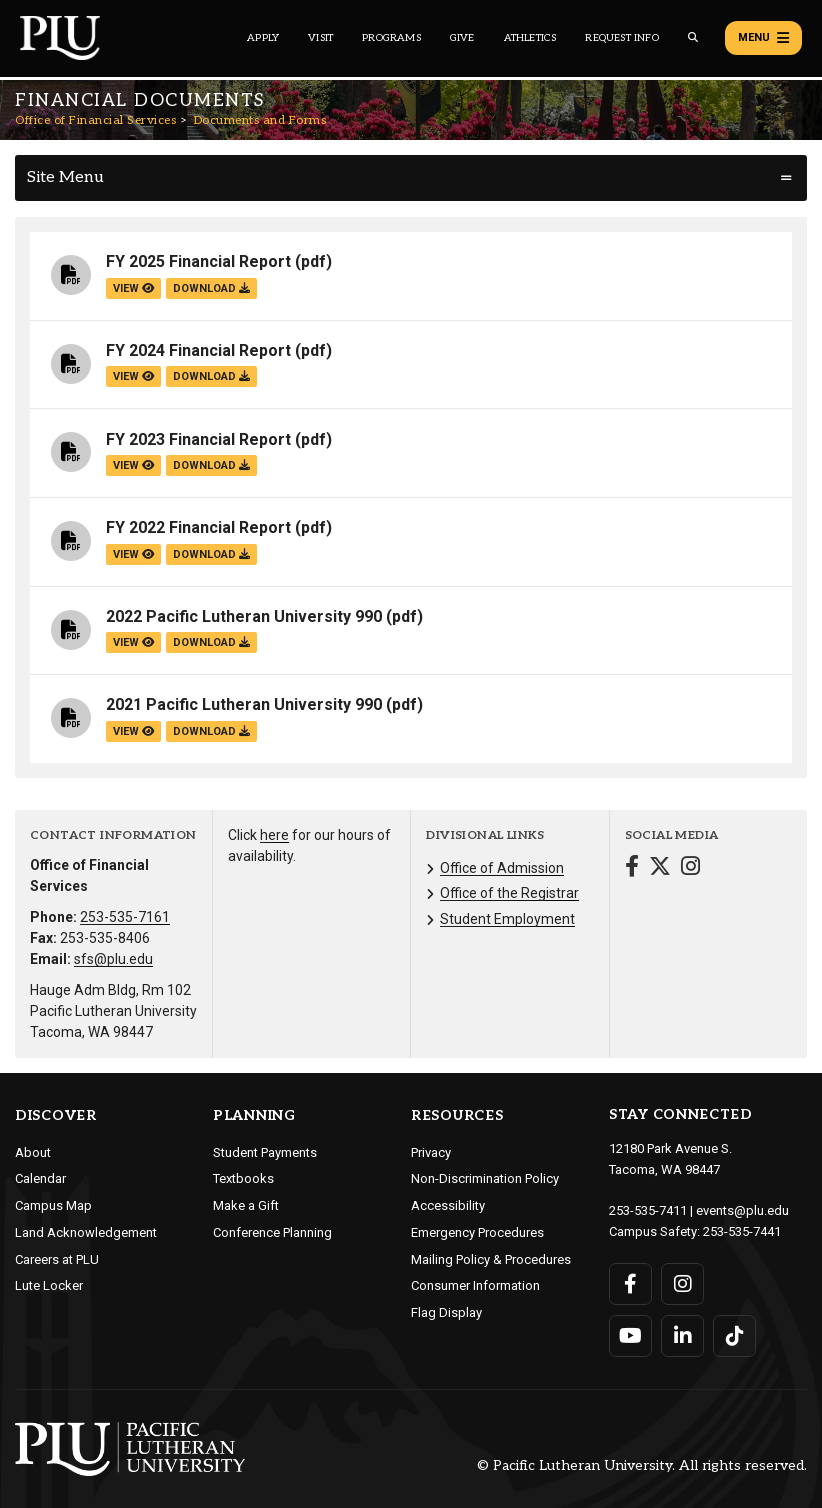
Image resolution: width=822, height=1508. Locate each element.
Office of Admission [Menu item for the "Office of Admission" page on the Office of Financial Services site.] (502, 868)
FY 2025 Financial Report (198, 261)
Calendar (40, 1178)
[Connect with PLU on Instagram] (682, 1284)
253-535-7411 (648, 1210)
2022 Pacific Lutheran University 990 (244, 616)
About (33, 1152)
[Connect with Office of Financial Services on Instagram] (690, 868)
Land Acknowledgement (86, 1232)
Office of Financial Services (95, 120)
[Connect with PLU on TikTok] (734, 1336)
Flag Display (446, 1312)
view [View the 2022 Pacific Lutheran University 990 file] (133, 642)
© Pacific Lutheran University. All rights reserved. (642, 1465)
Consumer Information (475, 1285)
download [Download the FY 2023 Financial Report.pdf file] (211, 465)
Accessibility (448, 1205)
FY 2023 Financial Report (198, 439)
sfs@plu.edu (113, 959)
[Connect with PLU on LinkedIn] (682, 1336)
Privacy (431, 1152)
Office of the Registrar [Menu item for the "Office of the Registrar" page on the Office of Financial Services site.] (509, 893)
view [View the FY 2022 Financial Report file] (133, 554)
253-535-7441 (742, 1231)
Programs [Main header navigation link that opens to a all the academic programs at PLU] (391, 38)
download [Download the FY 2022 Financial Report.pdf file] (211, 554)
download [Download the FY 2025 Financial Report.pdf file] (211, 288)
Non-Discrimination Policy (485, 1178)
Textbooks (243, 1178)
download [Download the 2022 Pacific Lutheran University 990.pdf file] (211, 642)
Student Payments (265, 1152)
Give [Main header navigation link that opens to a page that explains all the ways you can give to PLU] (462, 38)
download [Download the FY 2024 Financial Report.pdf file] (211, 376)
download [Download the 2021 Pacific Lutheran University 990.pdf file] (211, 731)
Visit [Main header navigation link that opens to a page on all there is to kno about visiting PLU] (320, 38)
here (274, 835)
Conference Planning (272, 1232)
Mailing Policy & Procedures (491, 1259)
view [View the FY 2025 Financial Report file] (133, 288)
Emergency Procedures (477, 1232)
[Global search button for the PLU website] (693, 37)
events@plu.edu (742, 1210)
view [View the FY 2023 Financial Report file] (133, 465)
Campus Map (53, 1205)
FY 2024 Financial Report (198, 350)
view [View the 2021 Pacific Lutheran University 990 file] (133, 731)
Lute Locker (49, 1285)
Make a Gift (246, 1205)
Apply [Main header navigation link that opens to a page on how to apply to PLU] (263, 38)
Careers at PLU (57, 1259)
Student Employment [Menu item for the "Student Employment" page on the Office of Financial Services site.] (507, 919)
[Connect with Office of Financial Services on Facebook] (632, 868)
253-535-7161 (125, 917)
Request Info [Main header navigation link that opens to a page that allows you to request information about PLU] (621, 38)
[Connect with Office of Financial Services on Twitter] (660, 868)
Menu (763, 38)
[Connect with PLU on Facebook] (630, 1284)
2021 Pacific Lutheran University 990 (244, 704)
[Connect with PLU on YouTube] (630, 1336)
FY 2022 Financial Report (198, 527)
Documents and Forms (260, 120)
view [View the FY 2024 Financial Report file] (133, 376)
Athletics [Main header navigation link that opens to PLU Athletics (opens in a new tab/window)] (530, 38)
